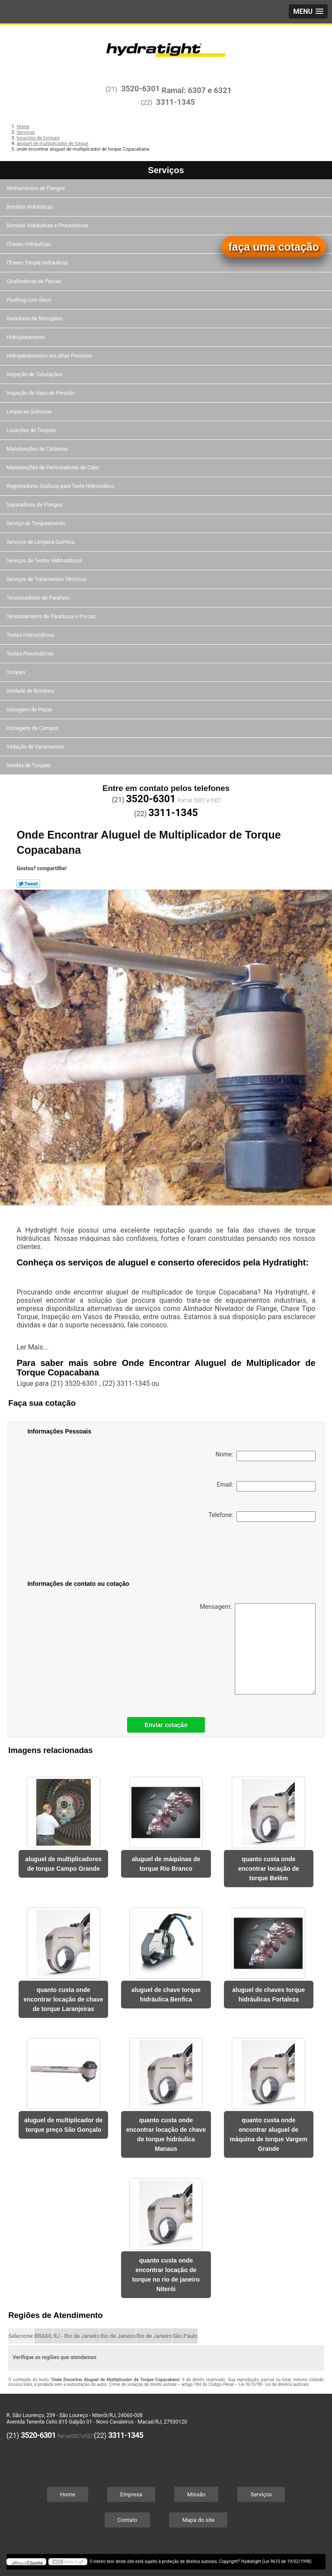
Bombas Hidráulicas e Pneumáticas (48, 226)
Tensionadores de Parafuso (38, 598)
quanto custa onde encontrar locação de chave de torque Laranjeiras (63, 1999)
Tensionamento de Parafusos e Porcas (51, 616)
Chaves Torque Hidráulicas (37, 263)
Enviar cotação (166, 1724)
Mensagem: (257, 1649)
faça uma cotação (273, 247)
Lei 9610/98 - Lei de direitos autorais (274, 2384)
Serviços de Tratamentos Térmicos (47, 579)
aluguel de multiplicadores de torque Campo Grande (63, 1864)
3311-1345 (175, 102)
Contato (127, 2520)
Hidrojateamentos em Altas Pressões (49, 356)
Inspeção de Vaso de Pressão (41, 393)
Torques (16, 672)
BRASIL (43, 2336)
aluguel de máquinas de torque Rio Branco (166, 1864)
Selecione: (21, 2336)
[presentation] (82, 1552)
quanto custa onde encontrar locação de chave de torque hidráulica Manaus (166, 2134)
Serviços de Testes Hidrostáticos (44, 561)
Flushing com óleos (29, 300)
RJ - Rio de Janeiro (76, 2336)
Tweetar (28, 883)
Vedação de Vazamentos (35, 747)
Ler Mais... (32, 1347)
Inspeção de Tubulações (35, 374)
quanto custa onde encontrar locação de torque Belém (268, 1869)
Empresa (131, 2494)
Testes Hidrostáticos (30, 635)
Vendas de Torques (29, 765)
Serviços (166, 170)
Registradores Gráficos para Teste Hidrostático (60, 486)
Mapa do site (198, 2520)
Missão (196, 2494)
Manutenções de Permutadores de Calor (53, 468)
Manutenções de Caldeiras (37, 449)
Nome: (266, 1456)
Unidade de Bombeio (31, 691)
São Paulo (185, 2336)
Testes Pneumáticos (30, 654)
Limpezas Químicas (29, 412)
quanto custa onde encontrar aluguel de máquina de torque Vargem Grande (268, 2134)
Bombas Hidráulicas (30, 207)
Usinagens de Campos (33, 728)
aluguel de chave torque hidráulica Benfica (166, 1994)
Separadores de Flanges (34, 505)
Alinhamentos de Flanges (36, 188)
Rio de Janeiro (118, 2336)
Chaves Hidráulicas (29, 244)
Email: (266, 1486)
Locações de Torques (31, 430)
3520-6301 (140, 88)
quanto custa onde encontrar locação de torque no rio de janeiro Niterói (166, 2274)
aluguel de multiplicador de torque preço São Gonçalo (63, 2125)
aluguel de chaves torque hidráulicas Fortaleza (268, 1994)
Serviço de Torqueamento (36, 523)
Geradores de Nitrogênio (35, 319)
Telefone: (261, 1516)
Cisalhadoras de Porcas (34, 281)
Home (67, 2494)
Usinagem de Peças (30, 710)
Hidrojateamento (26, 337)
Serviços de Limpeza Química (41, 542)
